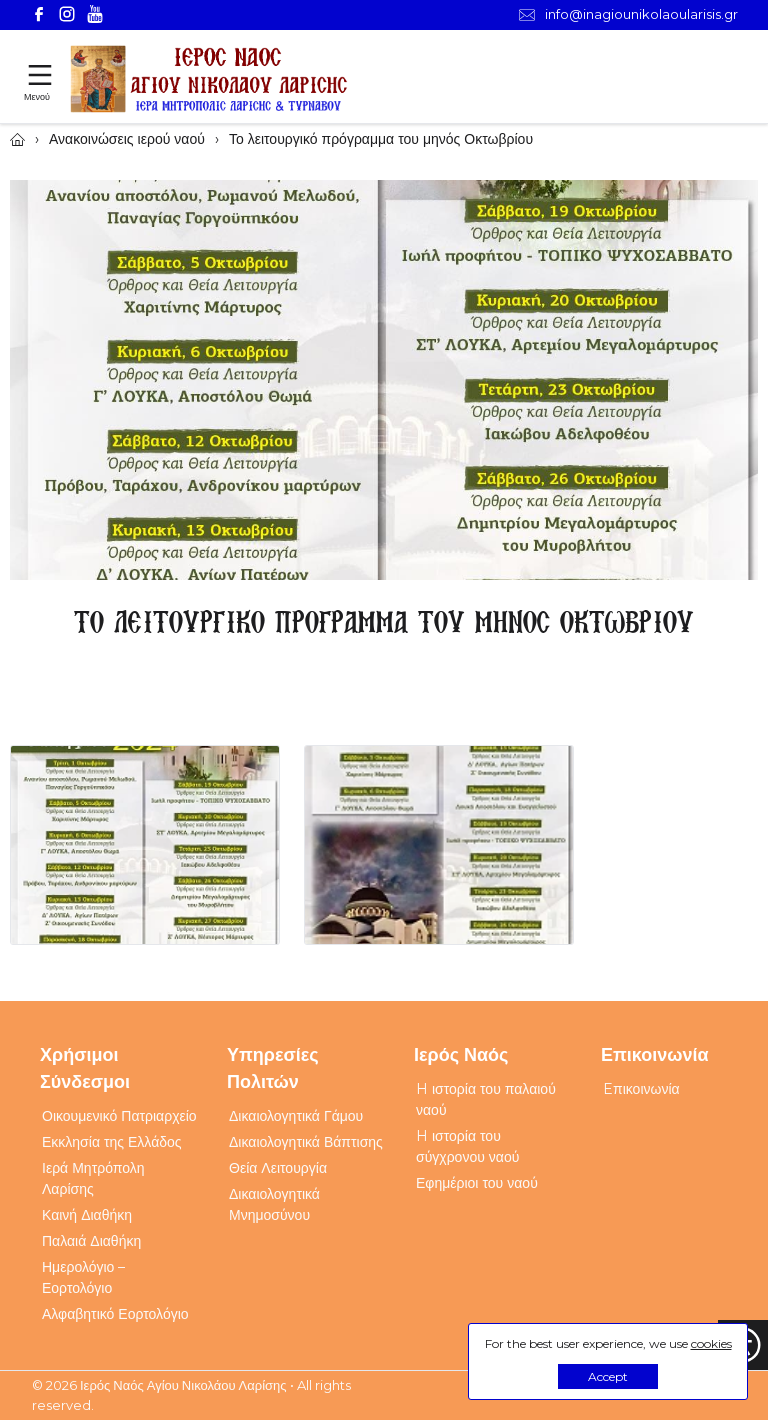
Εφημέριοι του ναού (477, 1183)
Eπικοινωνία (641, 1089)
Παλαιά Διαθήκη (91, 1241)
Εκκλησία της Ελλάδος (112, 1142)
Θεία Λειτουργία (278, 1168)
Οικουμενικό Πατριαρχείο (119, 1116)
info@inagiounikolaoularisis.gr (628, 14)
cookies (711, 1343)
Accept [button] (608, 1376)
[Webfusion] (210, 79)
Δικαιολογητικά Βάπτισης (306, 1142)
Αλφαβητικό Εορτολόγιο (115, 1314)
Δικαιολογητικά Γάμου (296, 1116)
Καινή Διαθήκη (87, 1215)
